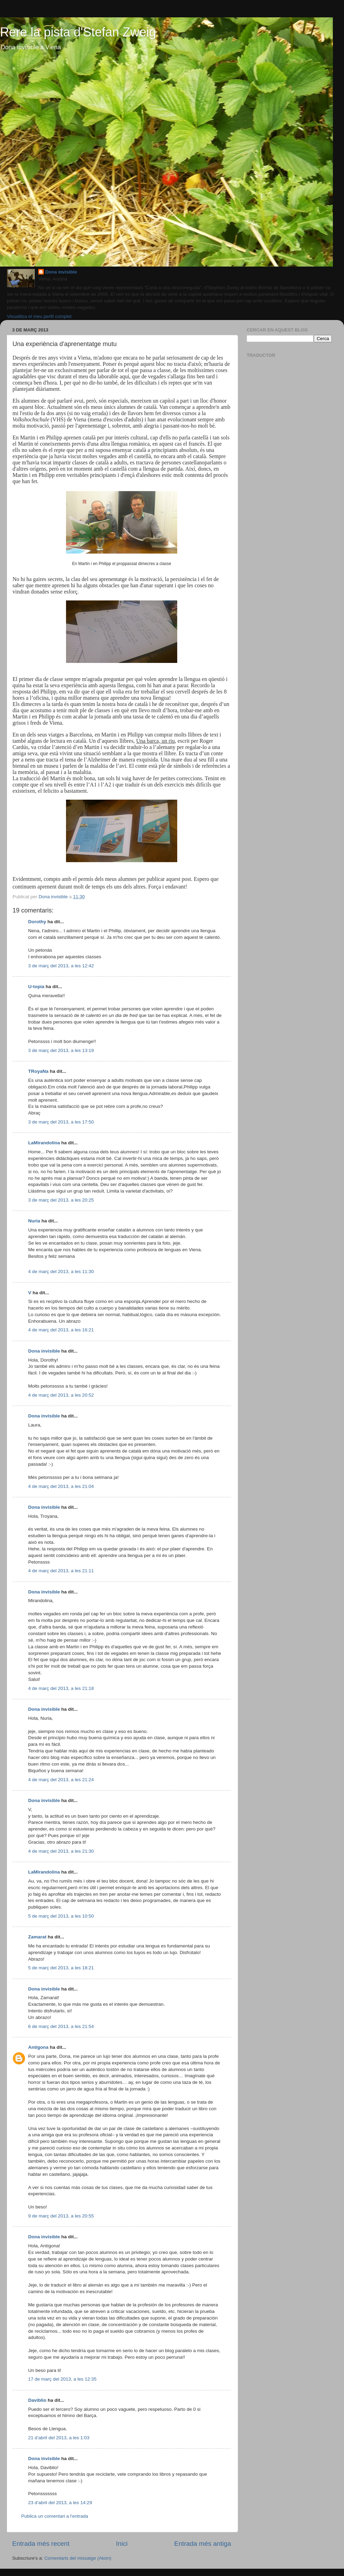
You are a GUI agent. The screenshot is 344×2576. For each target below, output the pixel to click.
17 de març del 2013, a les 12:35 (62, 2379)
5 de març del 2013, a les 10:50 (61, 1916)
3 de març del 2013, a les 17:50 (61, 1122)
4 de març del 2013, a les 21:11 (61, 1570)
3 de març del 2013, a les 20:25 (61, 1200)
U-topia (36, 986)
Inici (122, 2543)
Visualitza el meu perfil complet (39, 316)
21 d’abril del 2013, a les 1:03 (58, 2437)
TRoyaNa (38, 1071)
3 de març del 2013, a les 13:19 (61, 1050)
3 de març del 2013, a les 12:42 (61, 965)
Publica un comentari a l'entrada (54, 2516)
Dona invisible (61, 272)
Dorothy (37, 921)
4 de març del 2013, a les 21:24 (61, 1779)
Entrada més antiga (202, 2543)
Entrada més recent (40, 2543)
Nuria (34, 1220)
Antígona (38, 2047)
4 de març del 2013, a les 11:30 (61, 1271)
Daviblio (37, 2400)
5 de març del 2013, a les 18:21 (61, 1967)
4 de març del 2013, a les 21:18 (61, 1688)
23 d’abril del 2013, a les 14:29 (60, 2502)
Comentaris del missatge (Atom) (78, 2558)
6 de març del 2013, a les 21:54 (61, 2026)
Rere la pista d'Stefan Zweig (78, 32)
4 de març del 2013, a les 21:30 (61, 1851)
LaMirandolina (44, 1142)
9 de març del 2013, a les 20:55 (61, 2216)
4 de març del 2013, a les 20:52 (61, 1395)
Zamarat (37, 1936)
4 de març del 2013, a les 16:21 (61, 1329)
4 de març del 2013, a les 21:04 (61, 1486)
